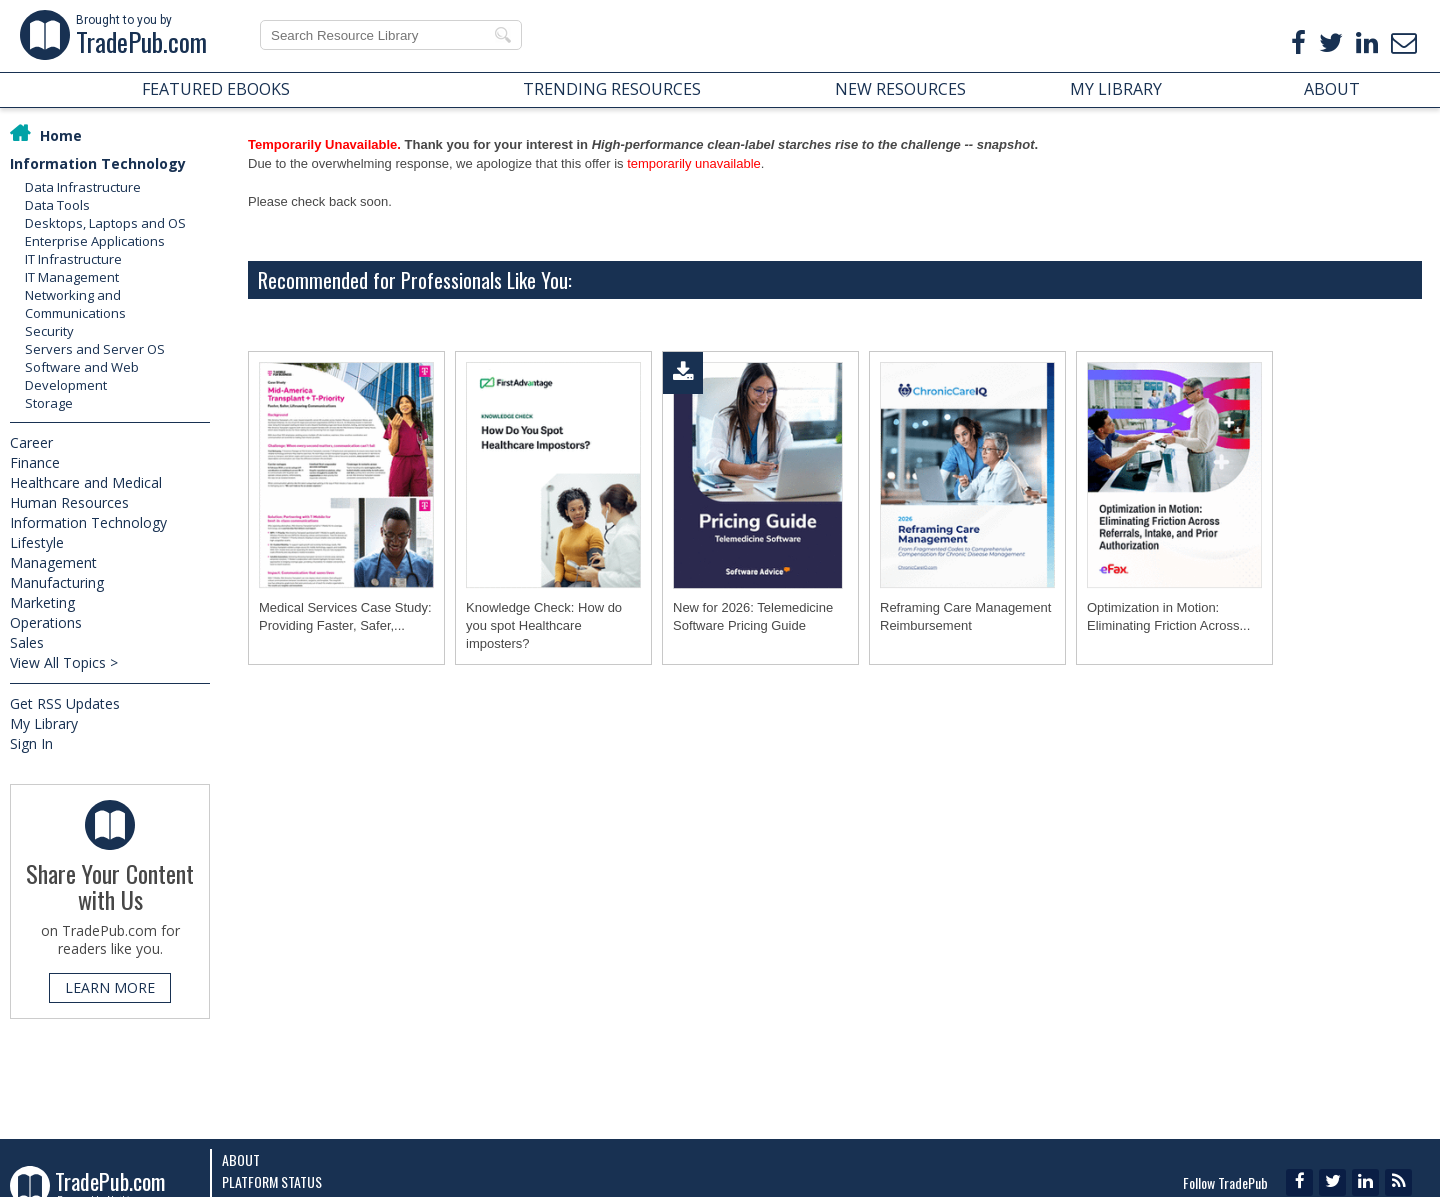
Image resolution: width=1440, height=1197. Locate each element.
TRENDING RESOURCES (612, 89)
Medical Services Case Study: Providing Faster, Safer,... (345, 616)
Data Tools (57, 205)
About (241, 1159)
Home (61, 135)
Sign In (31, 743)
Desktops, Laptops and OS (105, 223)
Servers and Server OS (95, 349)
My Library (44, 723)
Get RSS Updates (65, 703)
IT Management (72, 277)
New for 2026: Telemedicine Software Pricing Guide (753, 616)
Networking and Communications (75, 304)
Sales (27, 642)
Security (49, 331)
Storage (49, 403)
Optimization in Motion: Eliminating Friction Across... (1168, 616)
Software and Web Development (82, 376)
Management (53, 562)
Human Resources (69, 502)
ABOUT (1332, 89)
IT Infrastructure (73, 259)
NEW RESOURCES (900, 89)
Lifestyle (37, 542)
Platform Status (272, 1181)
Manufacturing (57, 582)
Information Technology (98, 163)
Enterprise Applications (95, 241)
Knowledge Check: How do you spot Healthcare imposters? (544, 625)
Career (31, 442)
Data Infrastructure (83, 187)
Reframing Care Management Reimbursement (965, 616)
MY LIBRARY (1116, 89)
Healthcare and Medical (86, 482)
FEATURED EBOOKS (216, 89)
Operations (46, 622)
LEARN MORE (110, 987)
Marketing (42, 602)
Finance (35, 462)
